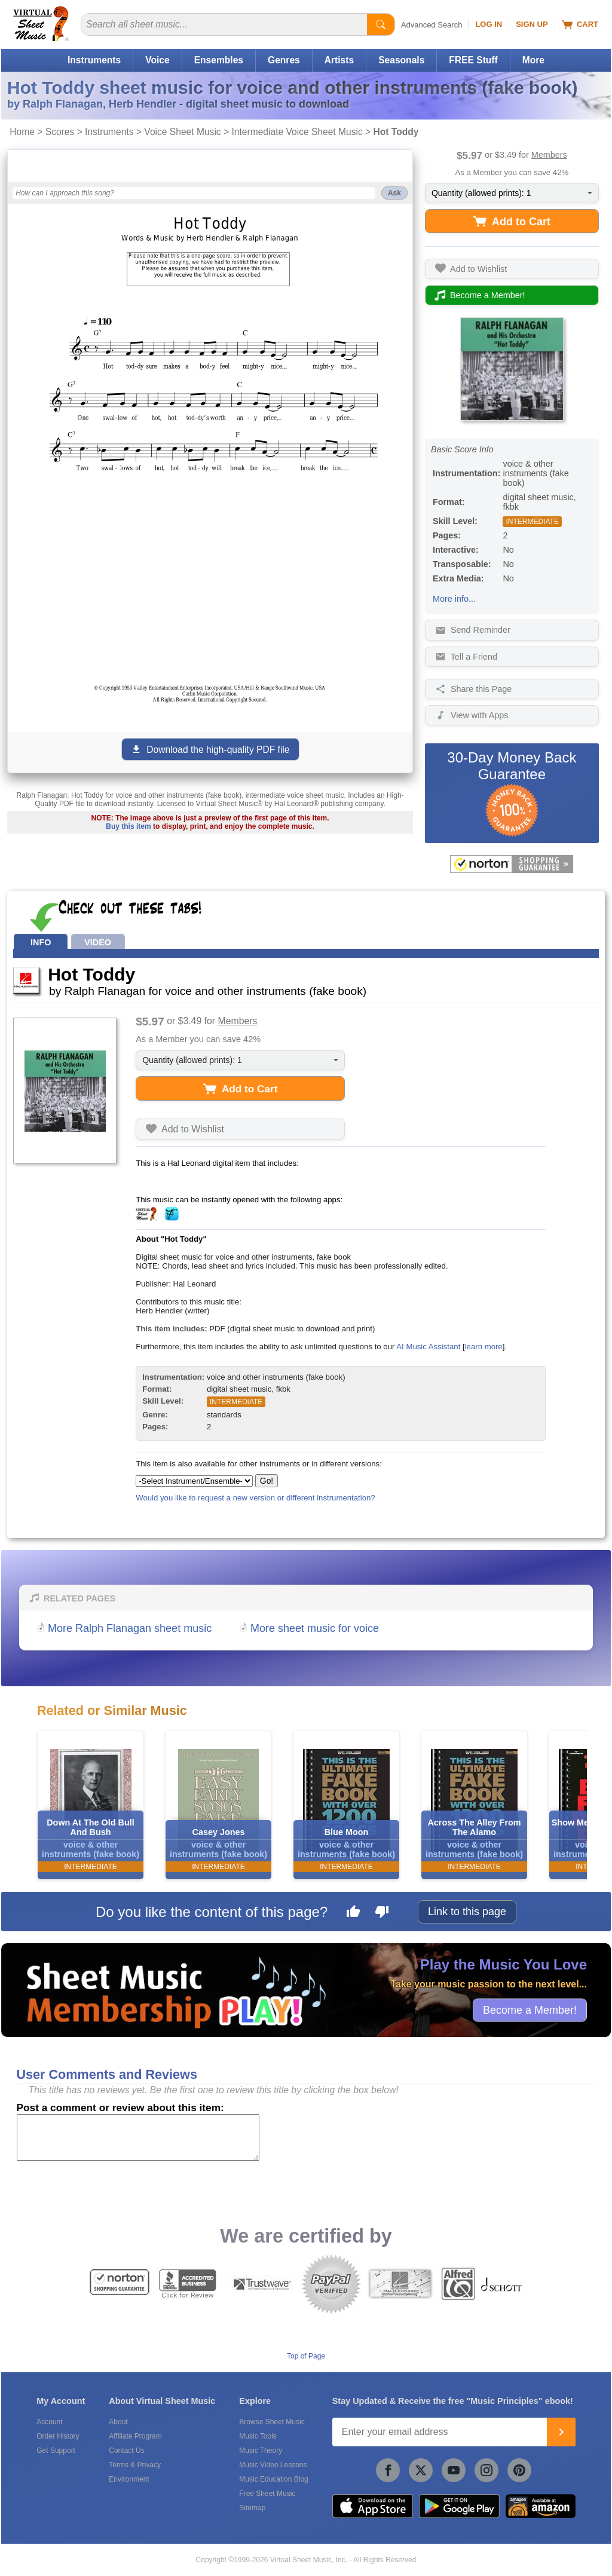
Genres (284, 60)
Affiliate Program (135, 2436)
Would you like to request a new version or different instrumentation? (255, 1497)
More (533, 60)
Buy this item (128, 826)
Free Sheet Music (267, 2493)
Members (549, 155)
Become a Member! (530, 2010)
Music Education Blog (273, 2479)
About (118, 2422)
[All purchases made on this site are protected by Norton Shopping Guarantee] (512, 864)
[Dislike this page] (382, 1913)
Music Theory (260, 2450)
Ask (394, 193)
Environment (129, 2479)
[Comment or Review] (138, 2137)
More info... (454, 599)
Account (49, 2422)
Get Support (55, 2450)
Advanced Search (432, 24)
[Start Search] (380, 24)
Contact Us (126, 2450)
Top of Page (306, 2356)
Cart (580, 24)
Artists (339, 60)
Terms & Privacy (135, 2465)
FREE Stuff (473, 60)
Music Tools (257, 2436)
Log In (488, 24)
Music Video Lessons (273, 2465)
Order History (57, 2436)
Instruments (94, 60)
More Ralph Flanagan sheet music (130, 1628)
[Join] (561, 2432)
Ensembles (218, 60)
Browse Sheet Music (271, 2422)
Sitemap (252, 2508)
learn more (484, 1346)
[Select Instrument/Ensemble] (194, 1481)
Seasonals (401, 60)
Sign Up (531, 24)
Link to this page (467, 1912)
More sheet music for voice (314, 1628)
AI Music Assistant (428, 1346)
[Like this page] (353, 1913)
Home (22, 132)
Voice (157, 60)
